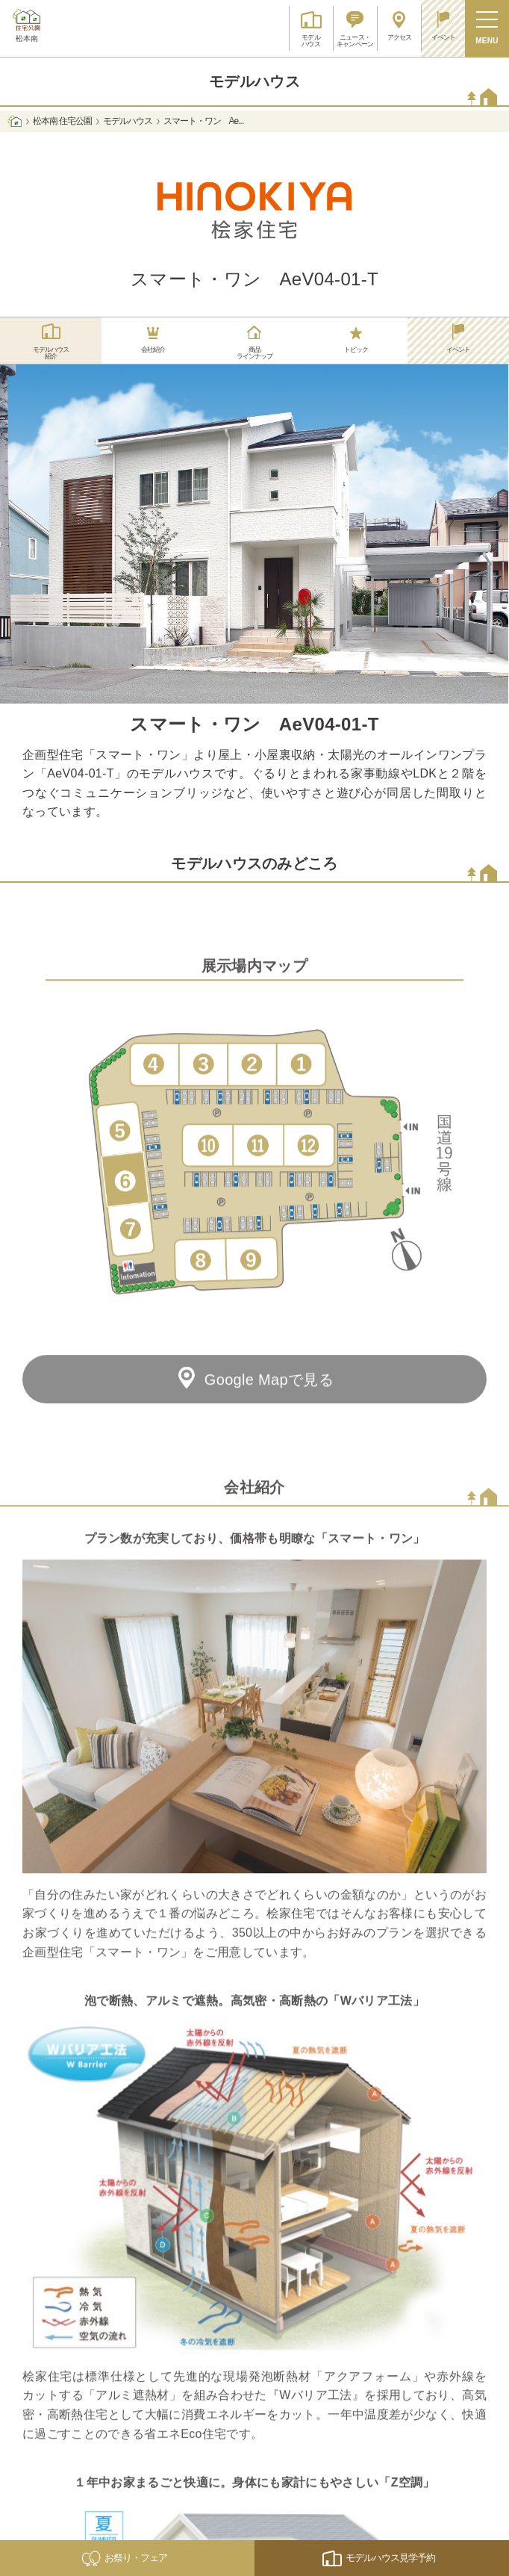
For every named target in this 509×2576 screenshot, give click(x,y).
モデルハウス (127, 121)
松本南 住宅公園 (62, 121)
